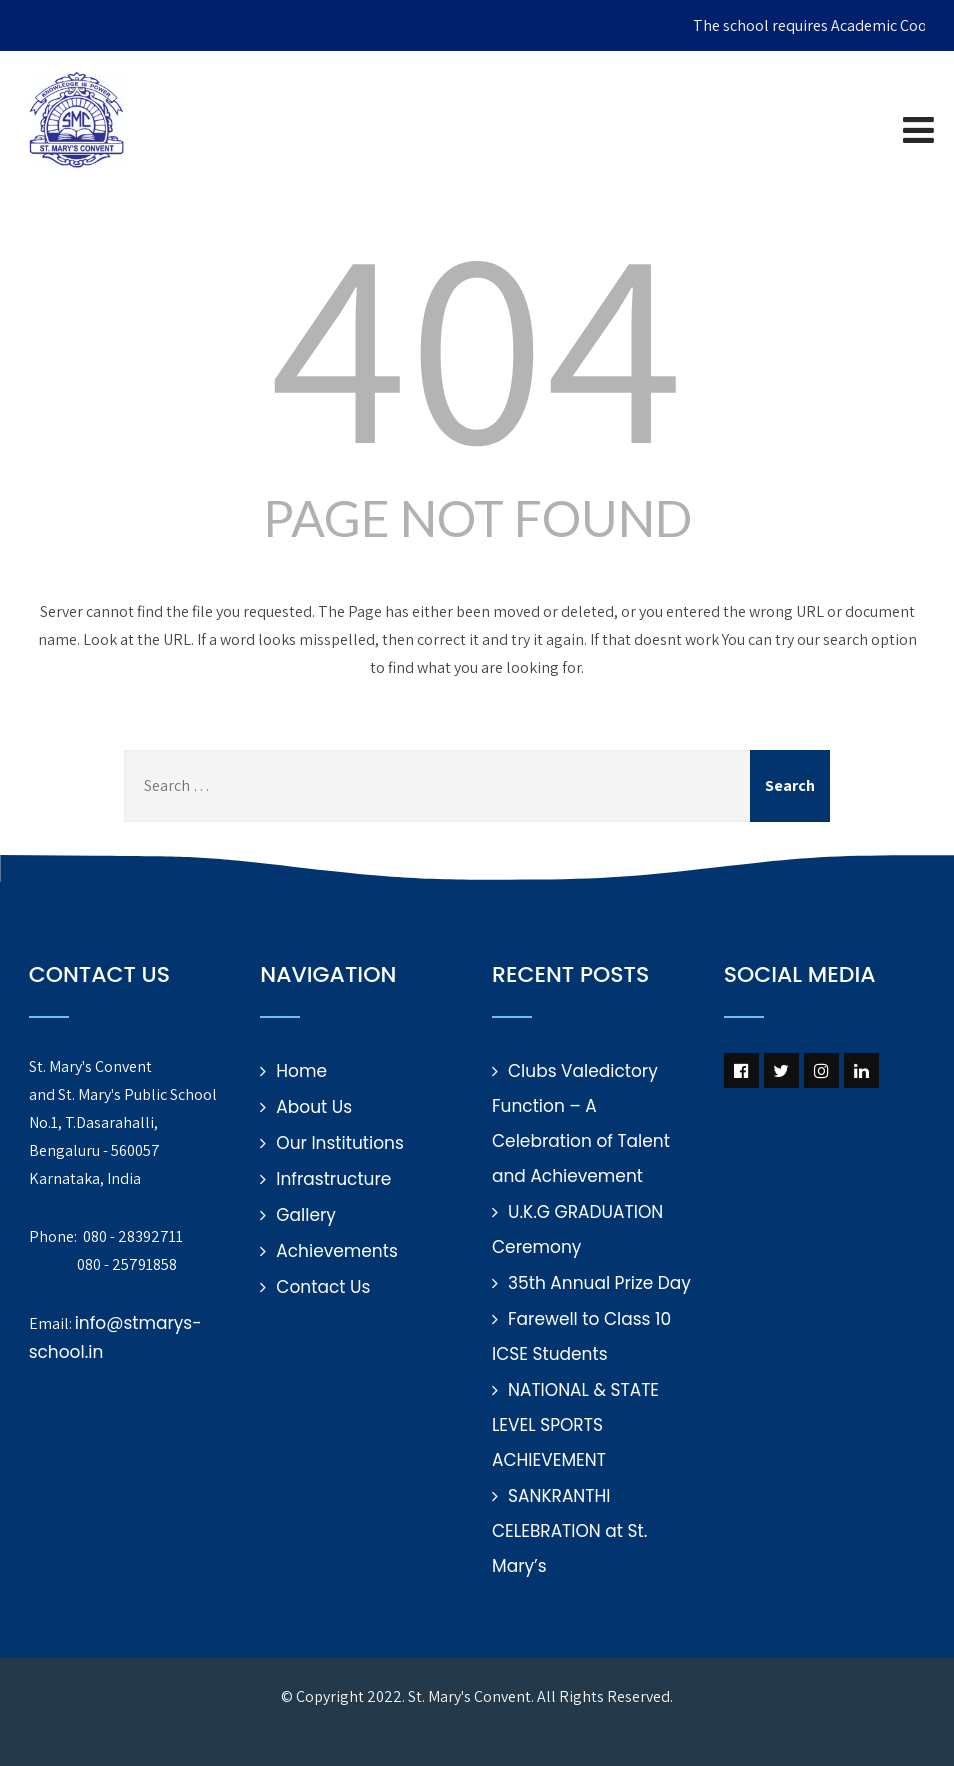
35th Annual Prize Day (599, 1283)
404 (477, 340)
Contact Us (323, 1287)
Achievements (336, 1251)
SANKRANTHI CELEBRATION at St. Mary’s (569, 1531)
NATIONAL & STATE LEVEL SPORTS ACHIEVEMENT (575, 1425)
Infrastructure (333, 1179)
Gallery (306, 1215)
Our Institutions (340, 1143)
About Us (314, 1107)
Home (301, 1071)
